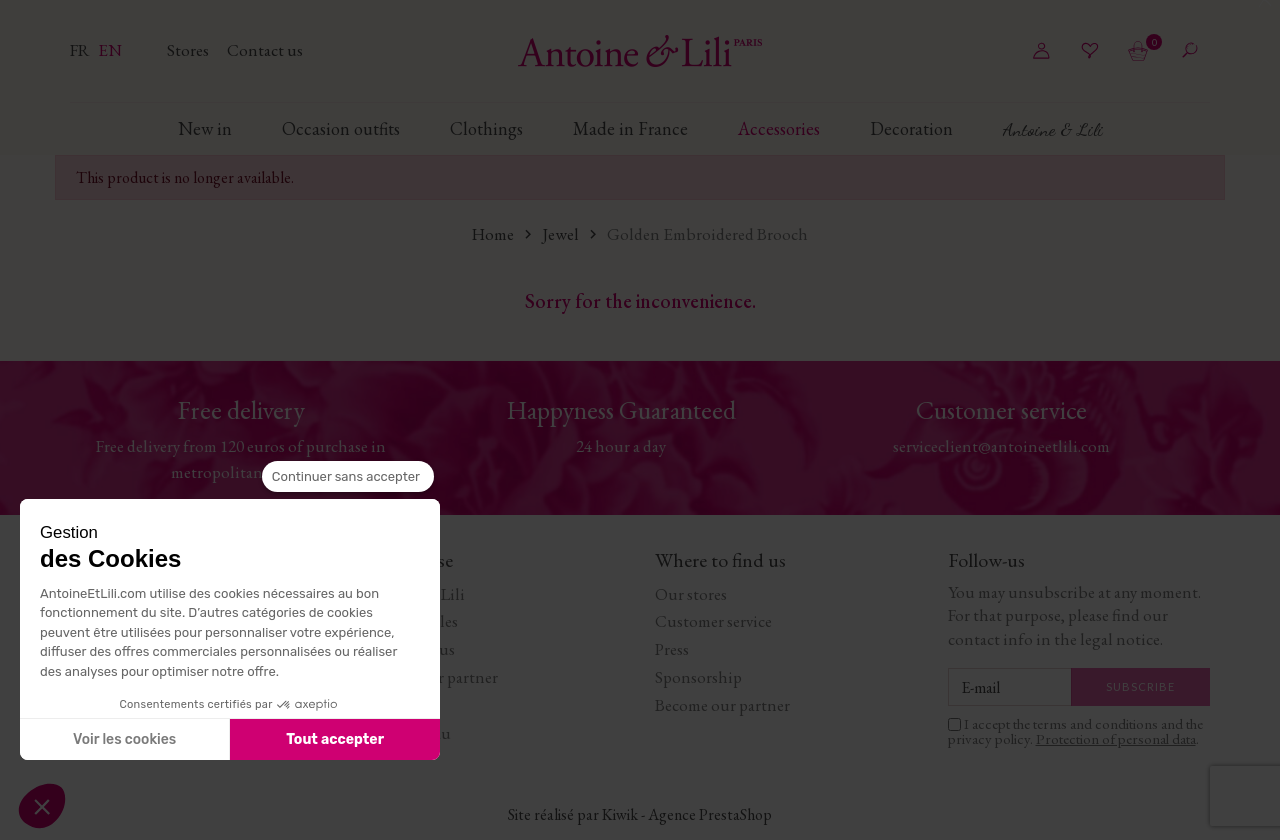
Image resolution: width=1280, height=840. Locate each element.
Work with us (409, 649)
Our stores (691, 594)
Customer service (713, 621)
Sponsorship (698, 677)
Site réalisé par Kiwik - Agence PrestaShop (640, 814)
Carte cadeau (407, 733)
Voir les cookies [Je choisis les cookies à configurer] (124, 739)
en (110, 50)
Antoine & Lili (414, 594)
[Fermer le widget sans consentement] (348, 477)
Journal (389, 705)
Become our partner (430, 677)
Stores (189, 50)
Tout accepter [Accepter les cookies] (335, 739)
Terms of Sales (410, 621)
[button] (42, 806)
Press (672, 649)
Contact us (265, 50)
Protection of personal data (1116, 738)
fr (81, 50)
